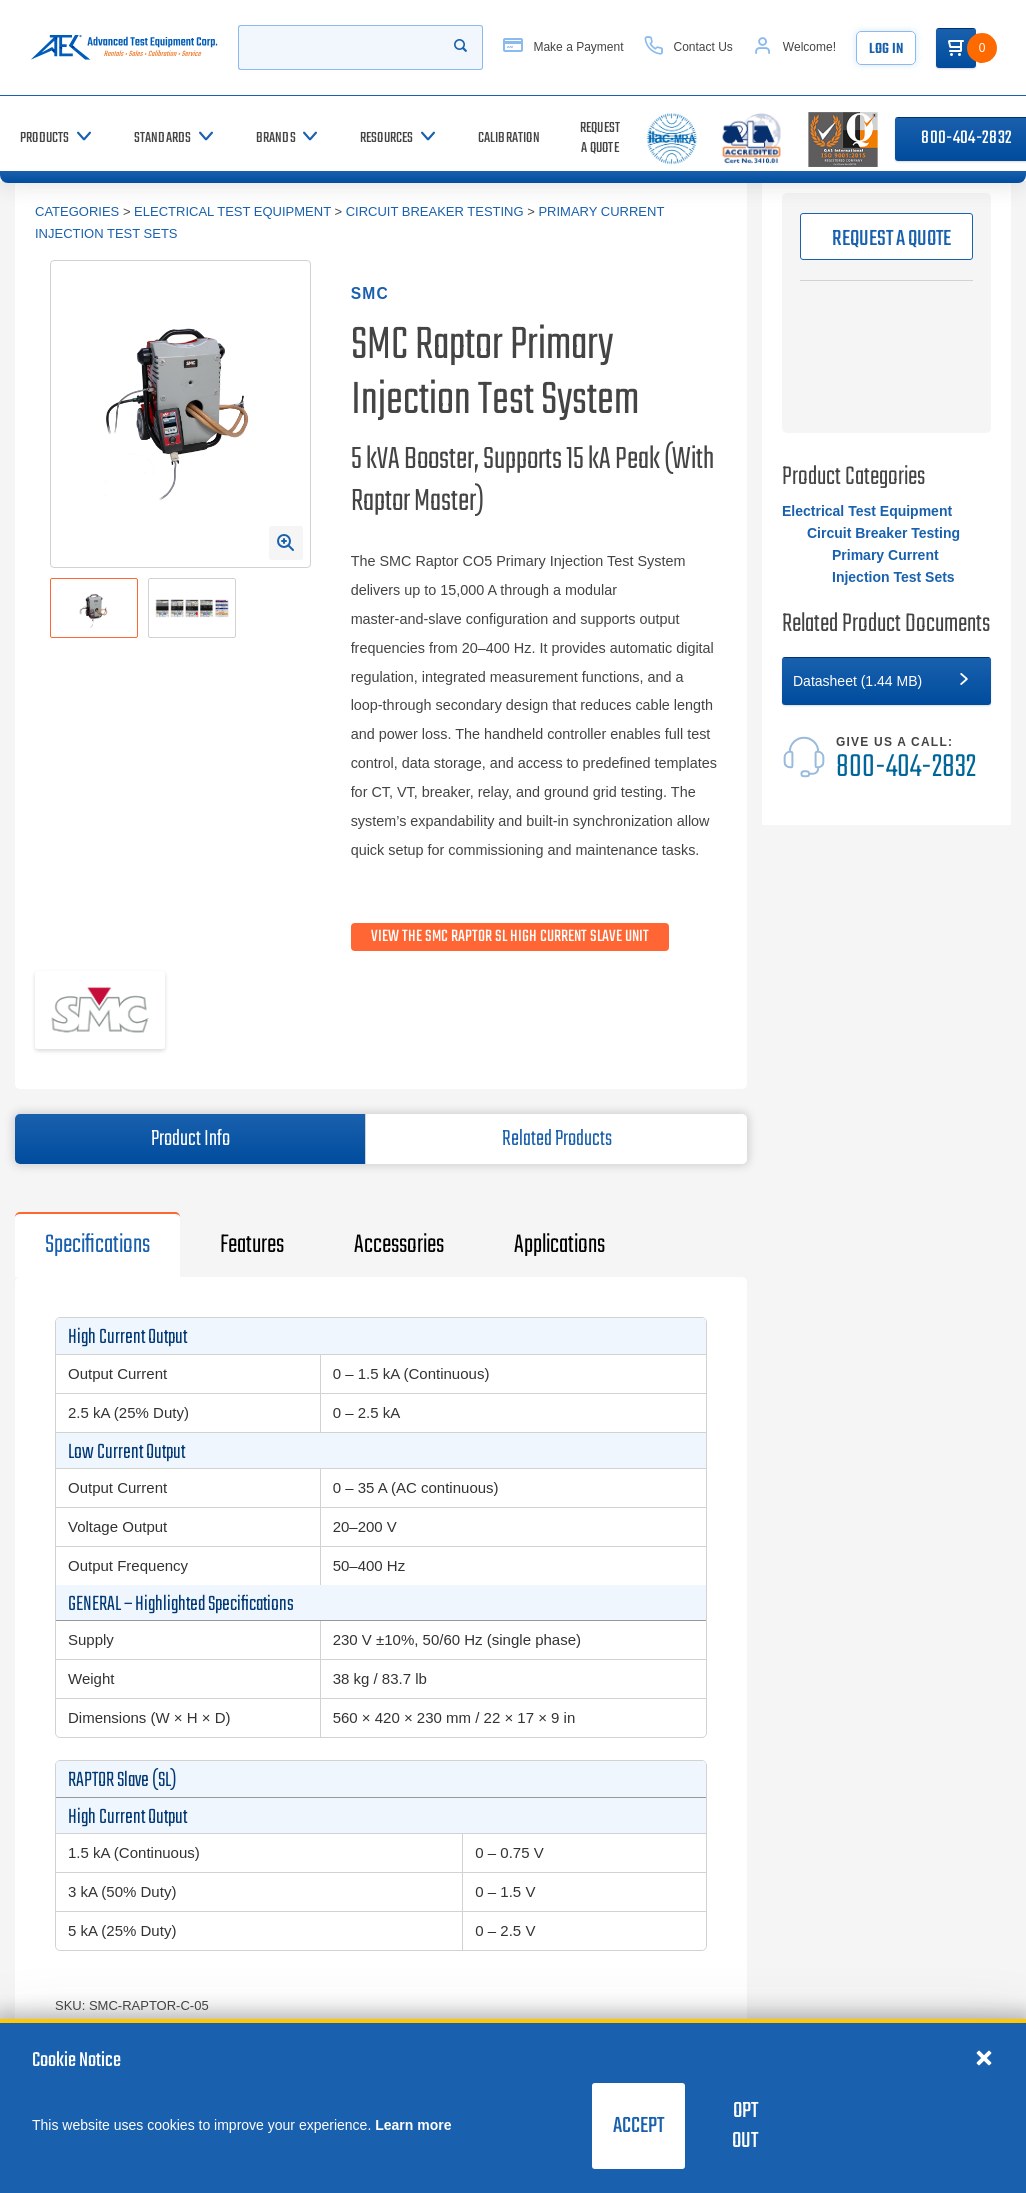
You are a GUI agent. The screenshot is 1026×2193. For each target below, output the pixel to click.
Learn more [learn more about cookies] (413, 2125)
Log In (886, 49)
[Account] (794, 47)
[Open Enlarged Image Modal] (286, 543)
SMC (370, 293)
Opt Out (745, 2126)
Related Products (557, 1139)
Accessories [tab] (399, 1245)
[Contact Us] (688, 47)
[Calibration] (509, 138)
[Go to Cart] (956, 48)
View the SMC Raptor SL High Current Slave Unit (510, 937)
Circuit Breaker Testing (435, 211)
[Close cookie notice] (984, 2057)
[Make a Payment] (563, 47)
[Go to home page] (124, 47)
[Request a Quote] (600, 138)
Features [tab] (252, 1245)
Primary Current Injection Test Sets (893, 566)
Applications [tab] (559, 1245)
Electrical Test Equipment (232, 211)
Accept (638, 2126)
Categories (77, 211)
